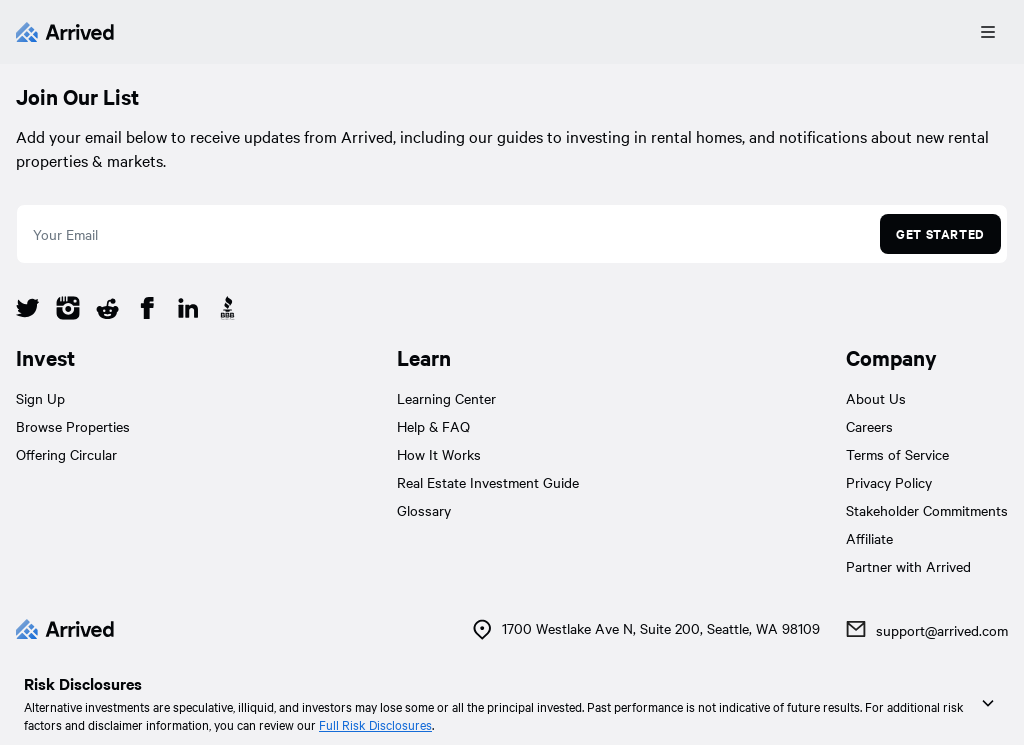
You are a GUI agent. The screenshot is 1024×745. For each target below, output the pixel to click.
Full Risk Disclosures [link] (375, 724)
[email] (445, 234)
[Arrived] (65, 32)
